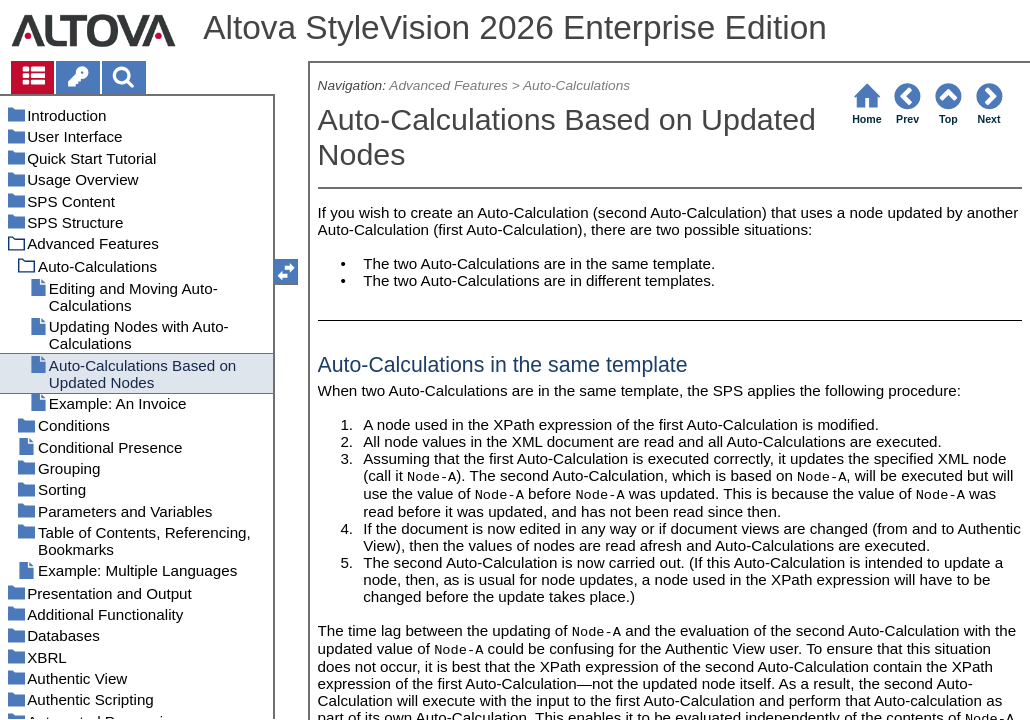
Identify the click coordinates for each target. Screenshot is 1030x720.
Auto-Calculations (576, 85)
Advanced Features (448, 85)
